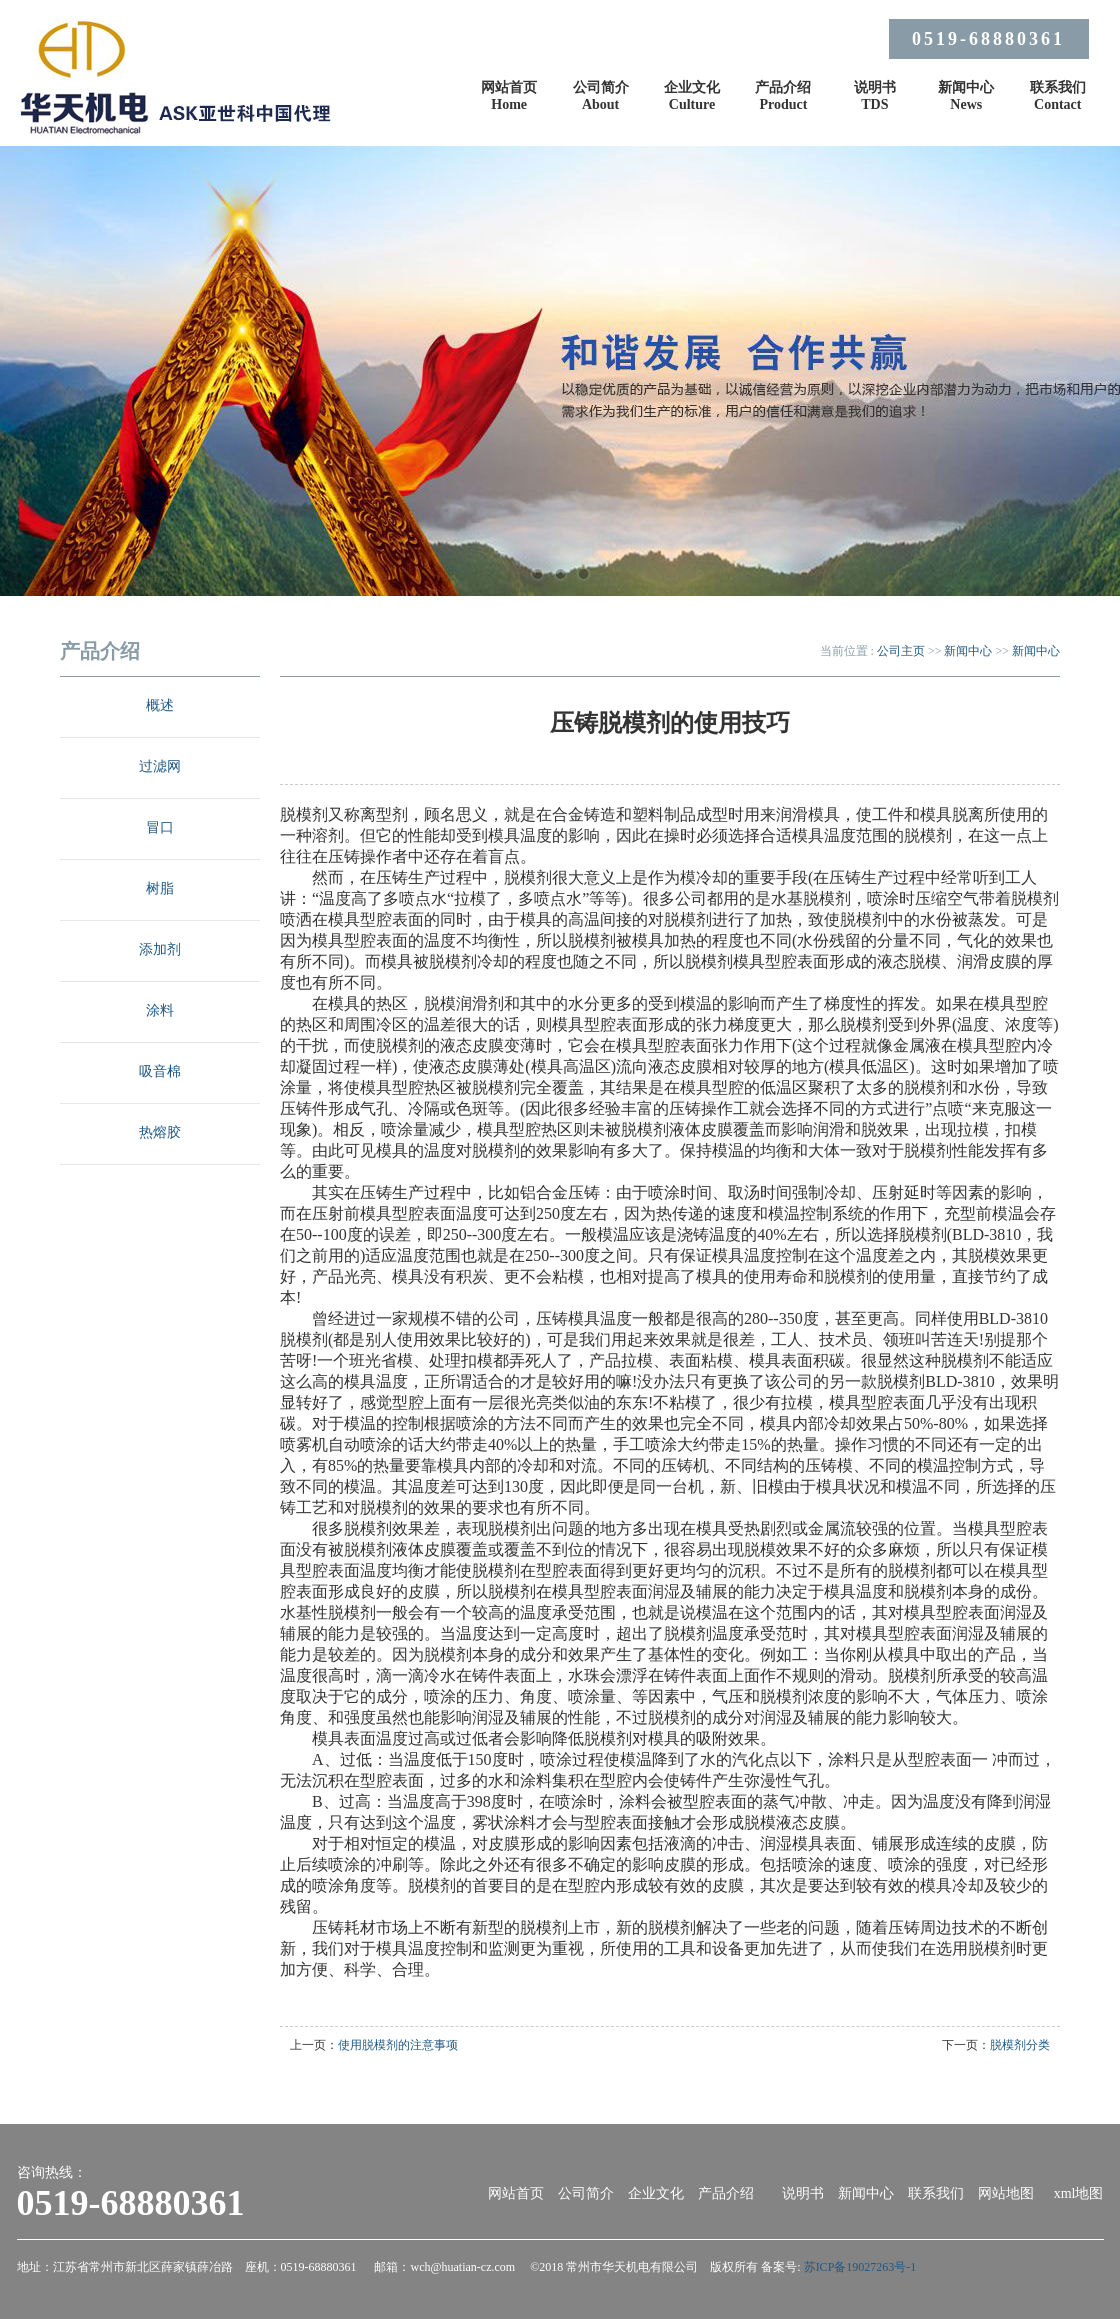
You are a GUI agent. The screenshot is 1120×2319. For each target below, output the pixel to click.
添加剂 (160, 949)
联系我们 (936, 2193)
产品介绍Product (783, 96)
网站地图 (1006, 2193)
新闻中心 (968, 651)
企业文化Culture (692, 96)
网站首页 (516, 2193)
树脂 (160, 888)
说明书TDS (875, 96)
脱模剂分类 (1020, 2045)
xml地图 (1079, 2193)
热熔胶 (160, 1132)
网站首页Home (509, 96)
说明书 (803, 2193)
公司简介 (586, 2193)
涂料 (160, 1010)
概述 (160, 705)
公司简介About (601, 96)
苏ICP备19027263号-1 (860, 2267)
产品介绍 (726, 2193)
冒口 (160, 827)
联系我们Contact (1058, 96)
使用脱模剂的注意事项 (398, 2045)
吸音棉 (160, 1071)
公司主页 (901, 651)
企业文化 (656, 2193)
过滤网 (160, 766)
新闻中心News (966, 96)
